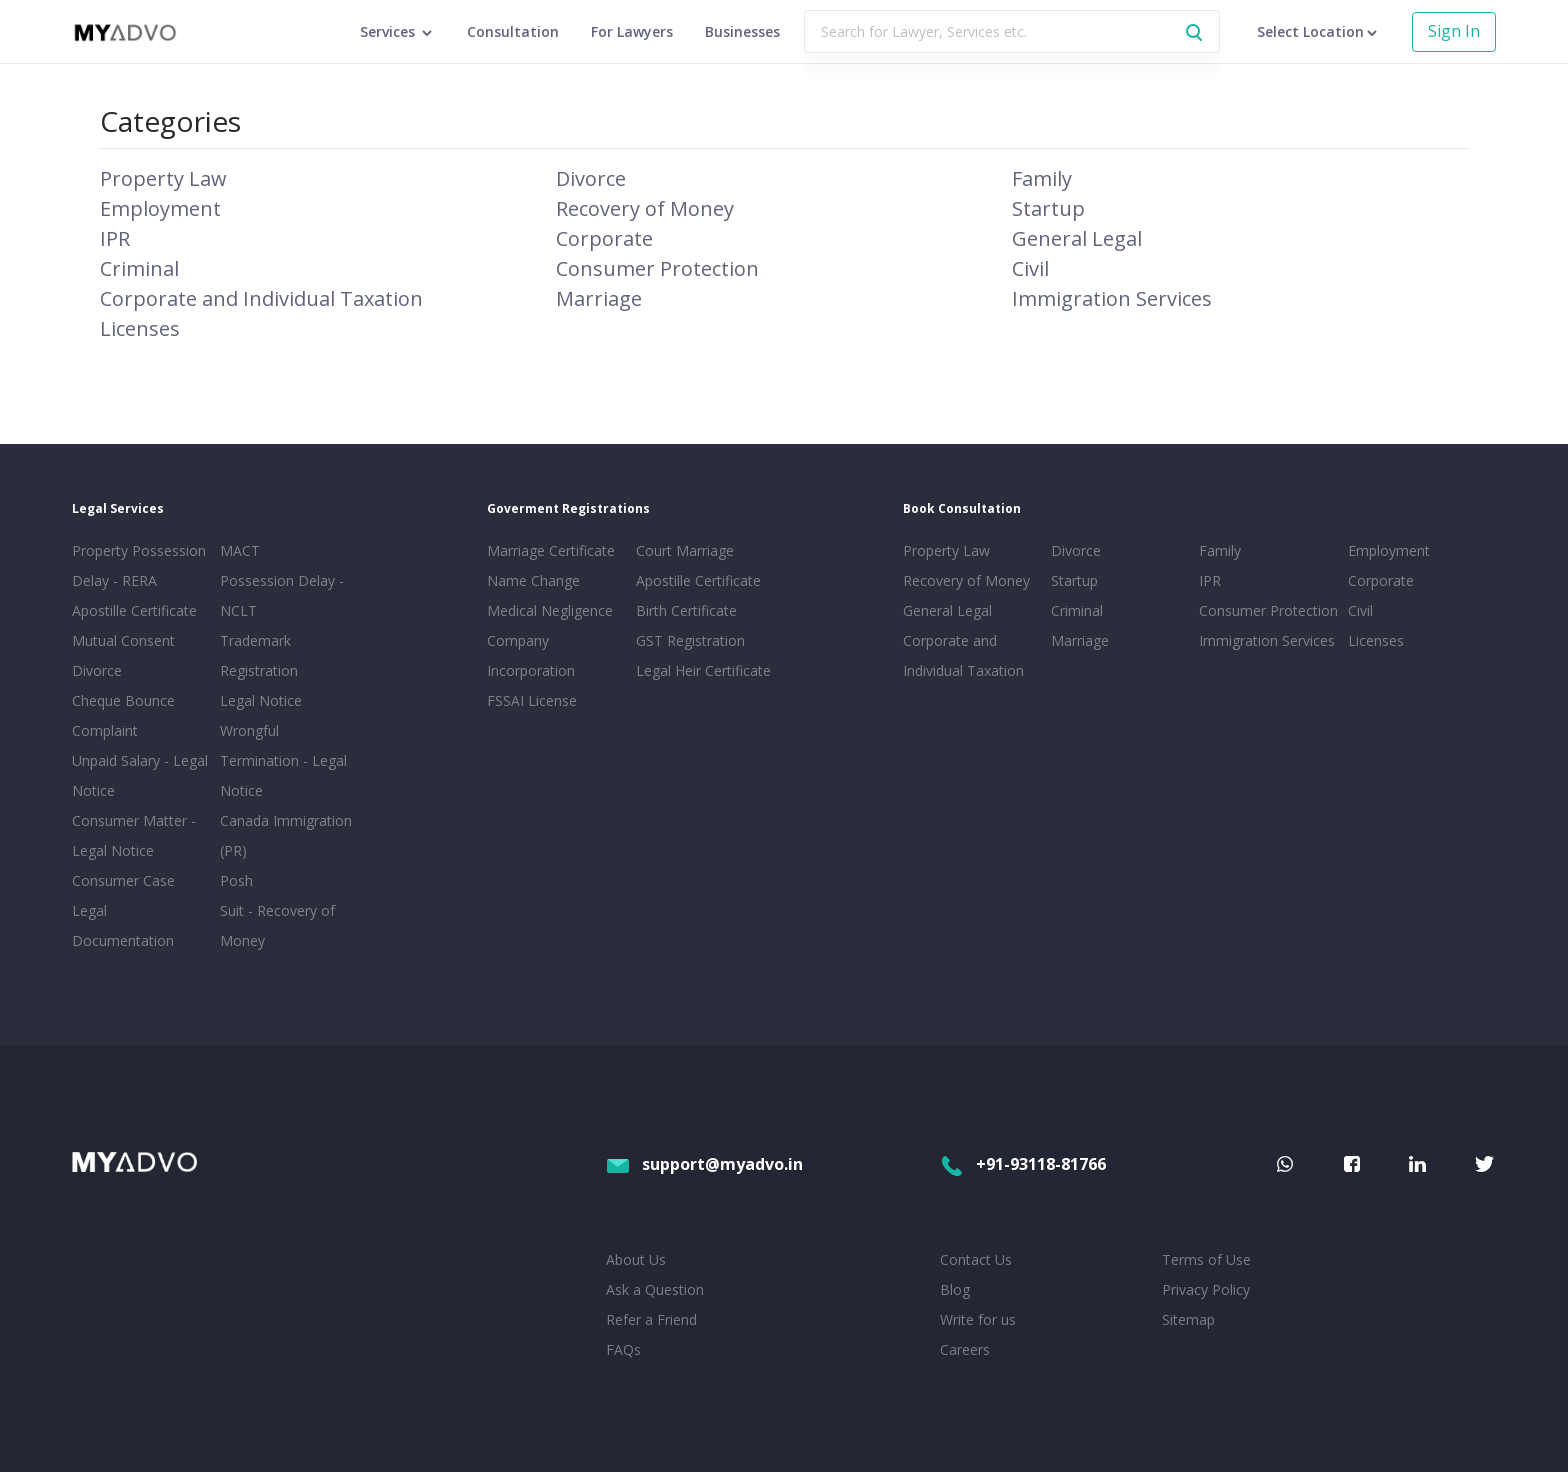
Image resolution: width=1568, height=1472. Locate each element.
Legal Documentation (123, 925)
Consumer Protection (657, 268)
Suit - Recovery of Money (277, 925)
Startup (1048, 208)
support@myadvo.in (704, 1164)
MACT (240, 550)
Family (1042, 178)
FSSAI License (532, 700)
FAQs (623, 1349)
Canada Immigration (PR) (286, 835)
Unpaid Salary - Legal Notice (140, 775)
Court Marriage (685, 550)
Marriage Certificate (551, 550)
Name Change (533, 580)
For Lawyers (632, 31)
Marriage (599, 298)
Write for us (978, 1319)
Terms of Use (1206, 1259)
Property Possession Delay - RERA (139, 565)
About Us (636, 1259)
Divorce (591, 178)
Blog (955, 1289)
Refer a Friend (651, 1319)
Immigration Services (1112, 298)
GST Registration (690, 640)
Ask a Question (655, 1289)
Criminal (139, 268)
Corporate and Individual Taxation (261, 298)
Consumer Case (123, 880)
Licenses (140, 328)
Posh (236, 880)
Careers (965, 1349)
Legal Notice (261, 700)
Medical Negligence (550, 610)
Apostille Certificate (134, 610)
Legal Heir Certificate (703, 670)
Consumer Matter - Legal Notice (134, 835)
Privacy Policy (1206, 1289)
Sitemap (1188, 1319)
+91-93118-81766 (1023, 1164)
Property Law (163, 178)
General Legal (1077, 238)
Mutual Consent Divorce (123, 655)
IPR (115, 238)
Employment (160, 208)
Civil (1030, 268)
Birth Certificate (686, 610)
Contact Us (976, 1259)
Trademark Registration (259, 655)
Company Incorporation (531, 655)
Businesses (742, 31)
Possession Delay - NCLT (282, 595)
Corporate (604, 238)
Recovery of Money (645, 208)
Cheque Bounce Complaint (123, 715)
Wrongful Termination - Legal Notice (283, 760)
